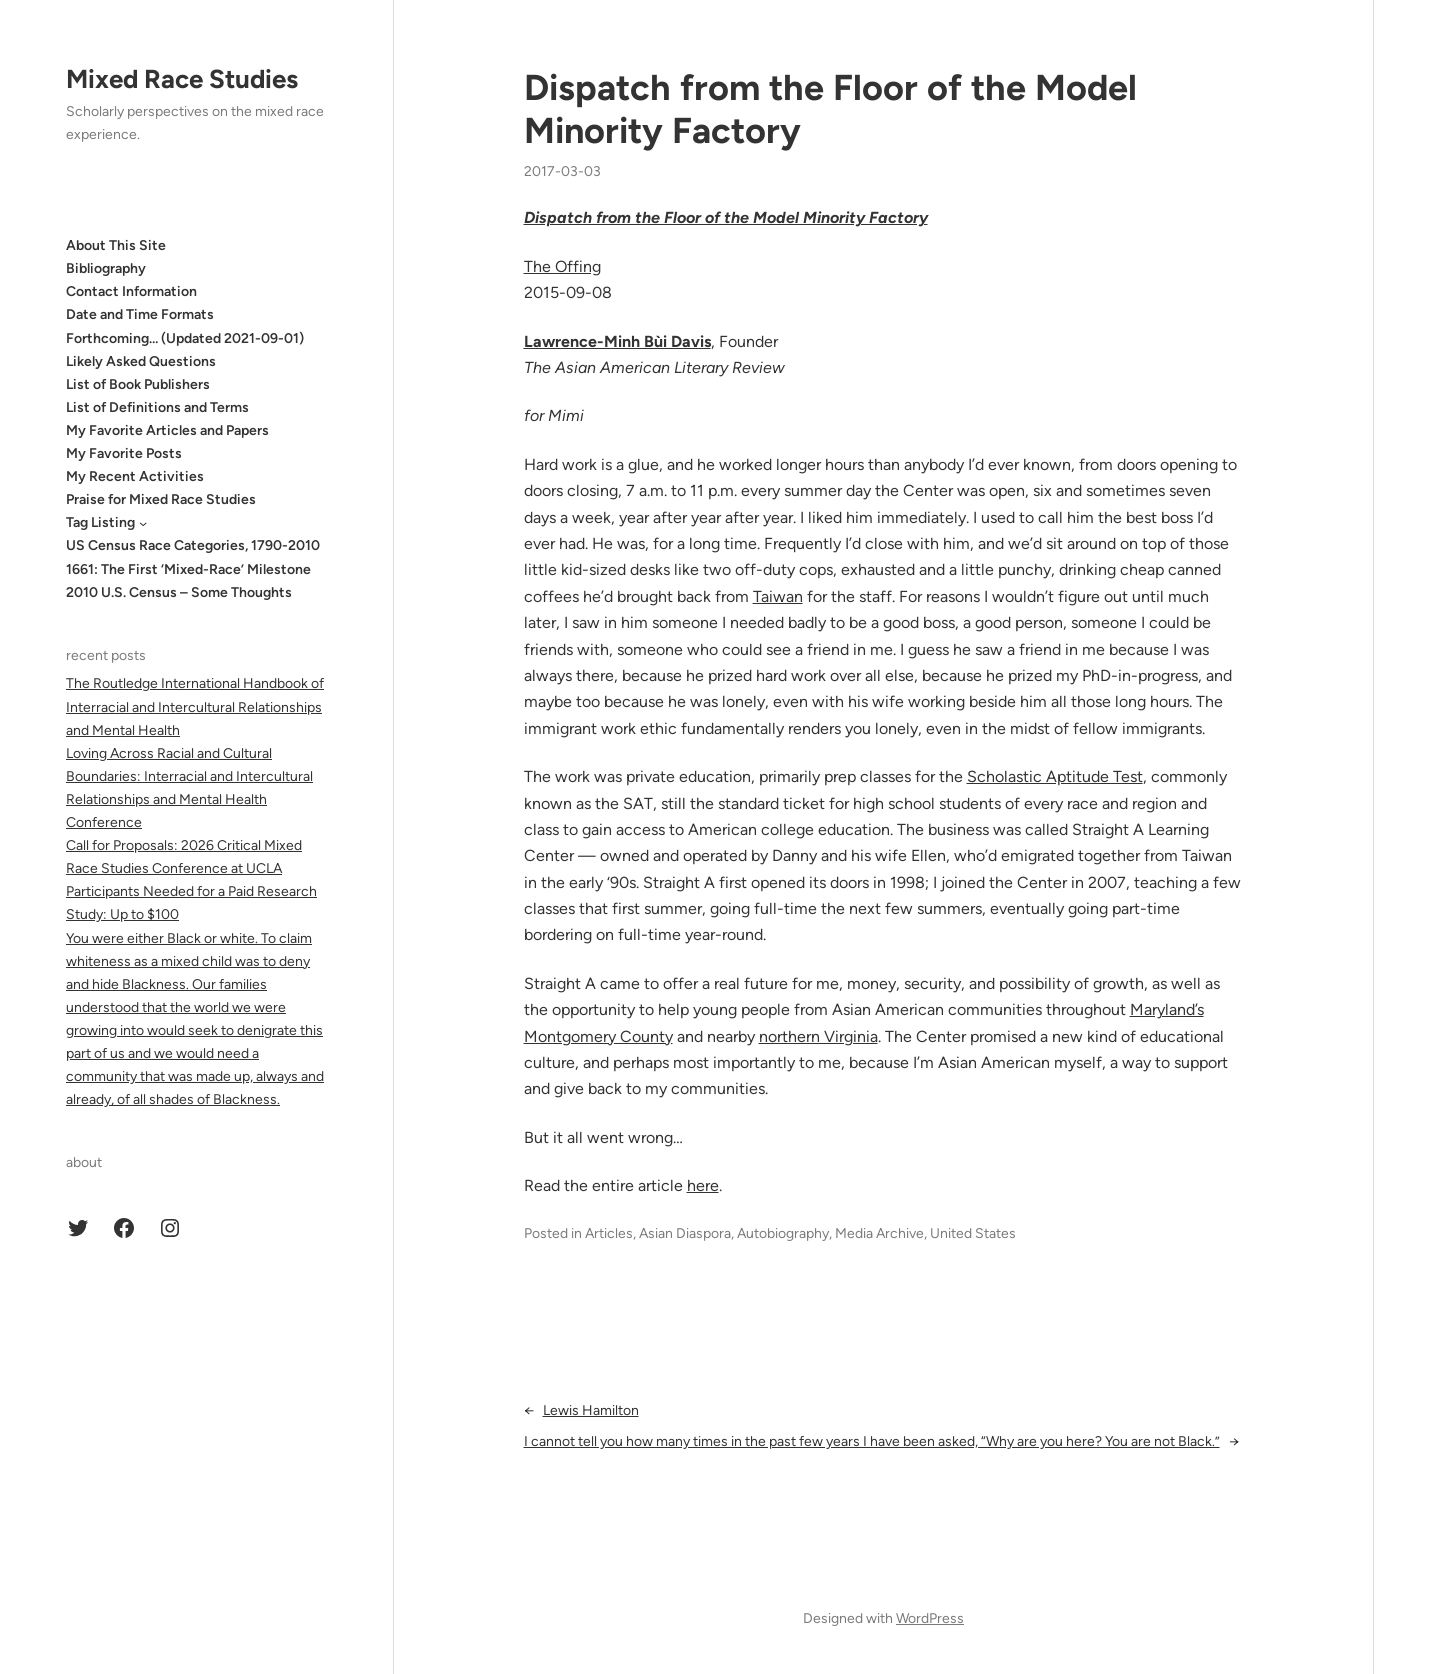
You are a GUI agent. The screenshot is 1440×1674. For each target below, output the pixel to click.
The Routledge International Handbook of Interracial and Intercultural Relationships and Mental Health (195, 706)
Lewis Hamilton (591, 1410)
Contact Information (131, 291)
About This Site (116, 245)
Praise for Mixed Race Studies (161, 499)
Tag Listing (100, 522)
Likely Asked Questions (141, 361)
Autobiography (783, 1233)
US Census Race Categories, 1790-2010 (193, 545)
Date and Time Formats (140, 314)
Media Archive (879, 1233)
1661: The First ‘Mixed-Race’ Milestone (188, 569)
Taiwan (778, 596)
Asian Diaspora (685, 1233)
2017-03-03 (562, 171)
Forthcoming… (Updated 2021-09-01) (185, 338)
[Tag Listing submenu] (143, 523)
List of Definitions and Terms (157, 407)
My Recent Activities (135, 476)
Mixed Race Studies (182, 79)
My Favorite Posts (124, 453)
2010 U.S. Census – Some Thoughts (179, 592)
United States (973, 1233)
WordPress (930, 1618)
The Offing (562, 266)
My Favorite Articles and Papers (167, 430)
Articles (609, 1233)
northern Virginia (818, 1036)
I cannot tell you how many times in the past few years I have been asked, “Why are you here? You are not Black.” (872, 1441)
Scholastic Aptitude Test (1055, 776)
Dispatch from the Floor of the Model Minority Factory (830, 109)
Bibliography (106, 268)
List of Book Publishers (138, 384)
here (703, 1185)
